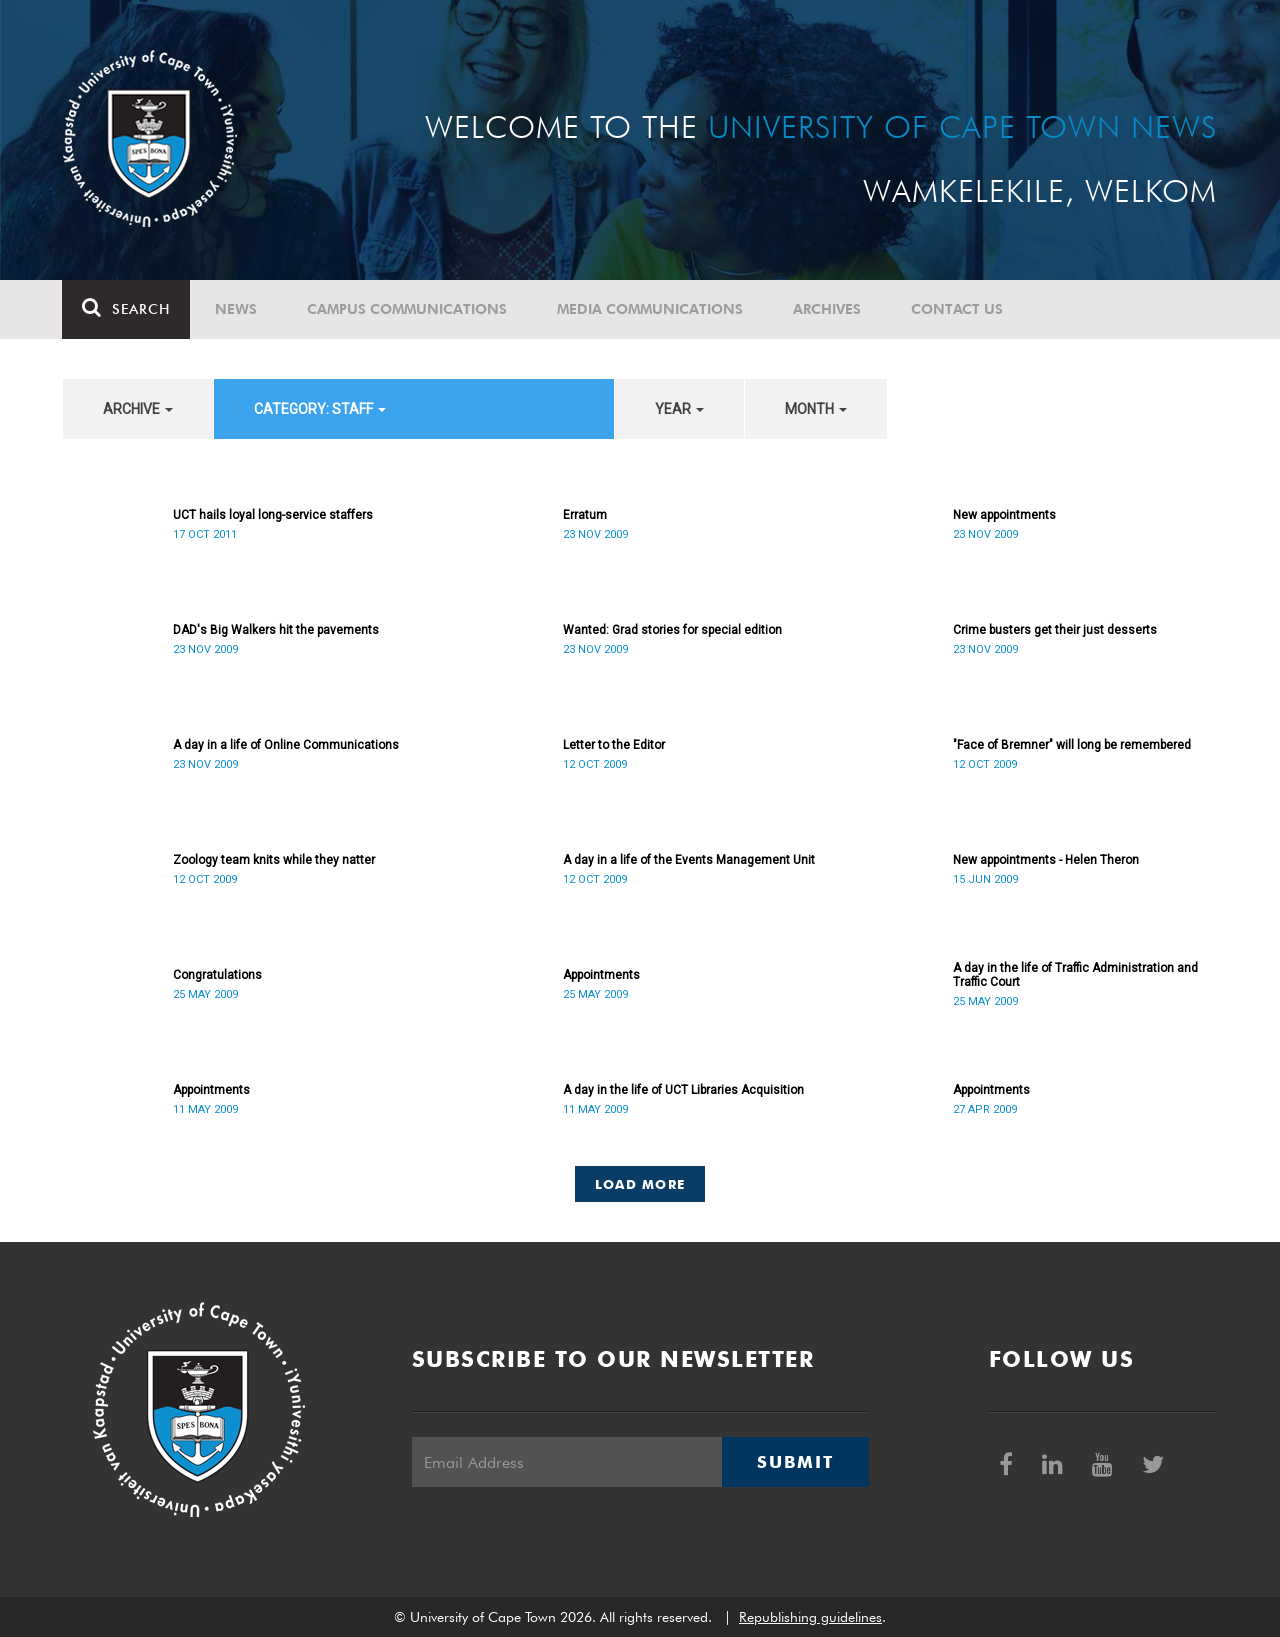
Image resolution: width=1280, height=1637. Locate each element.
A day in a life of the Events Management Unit (689, 860)
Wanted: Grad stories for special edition (672, 630)
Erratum (585, 515)
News (237, 309)
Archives (828, 309)
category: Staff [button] (320, 409)
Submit (795, 1462)
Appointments (601, 975)
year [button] (679, 409)
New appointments (1004, 515)
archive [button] (138, 409)
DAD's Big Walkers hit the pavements (276, 630)
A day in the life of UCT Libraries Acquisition (683, 1090)
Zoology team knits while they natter (274, 860)
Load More (640, 1184)
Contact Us (958, 309)
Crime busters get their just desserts (1055, 630)
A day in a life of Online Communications (286, 745)
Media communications (651, 309)
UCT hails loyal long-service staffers (273, 515)
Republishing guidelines (810, 1617)
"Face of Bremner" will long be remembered (1072, 745)
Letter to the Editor (614, 745)
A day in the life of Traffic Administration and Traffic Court (1075, 975)
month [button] (816, 409)
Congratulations (217, 975)
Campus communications (408, 309)
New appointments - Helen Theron (1046, 860)
